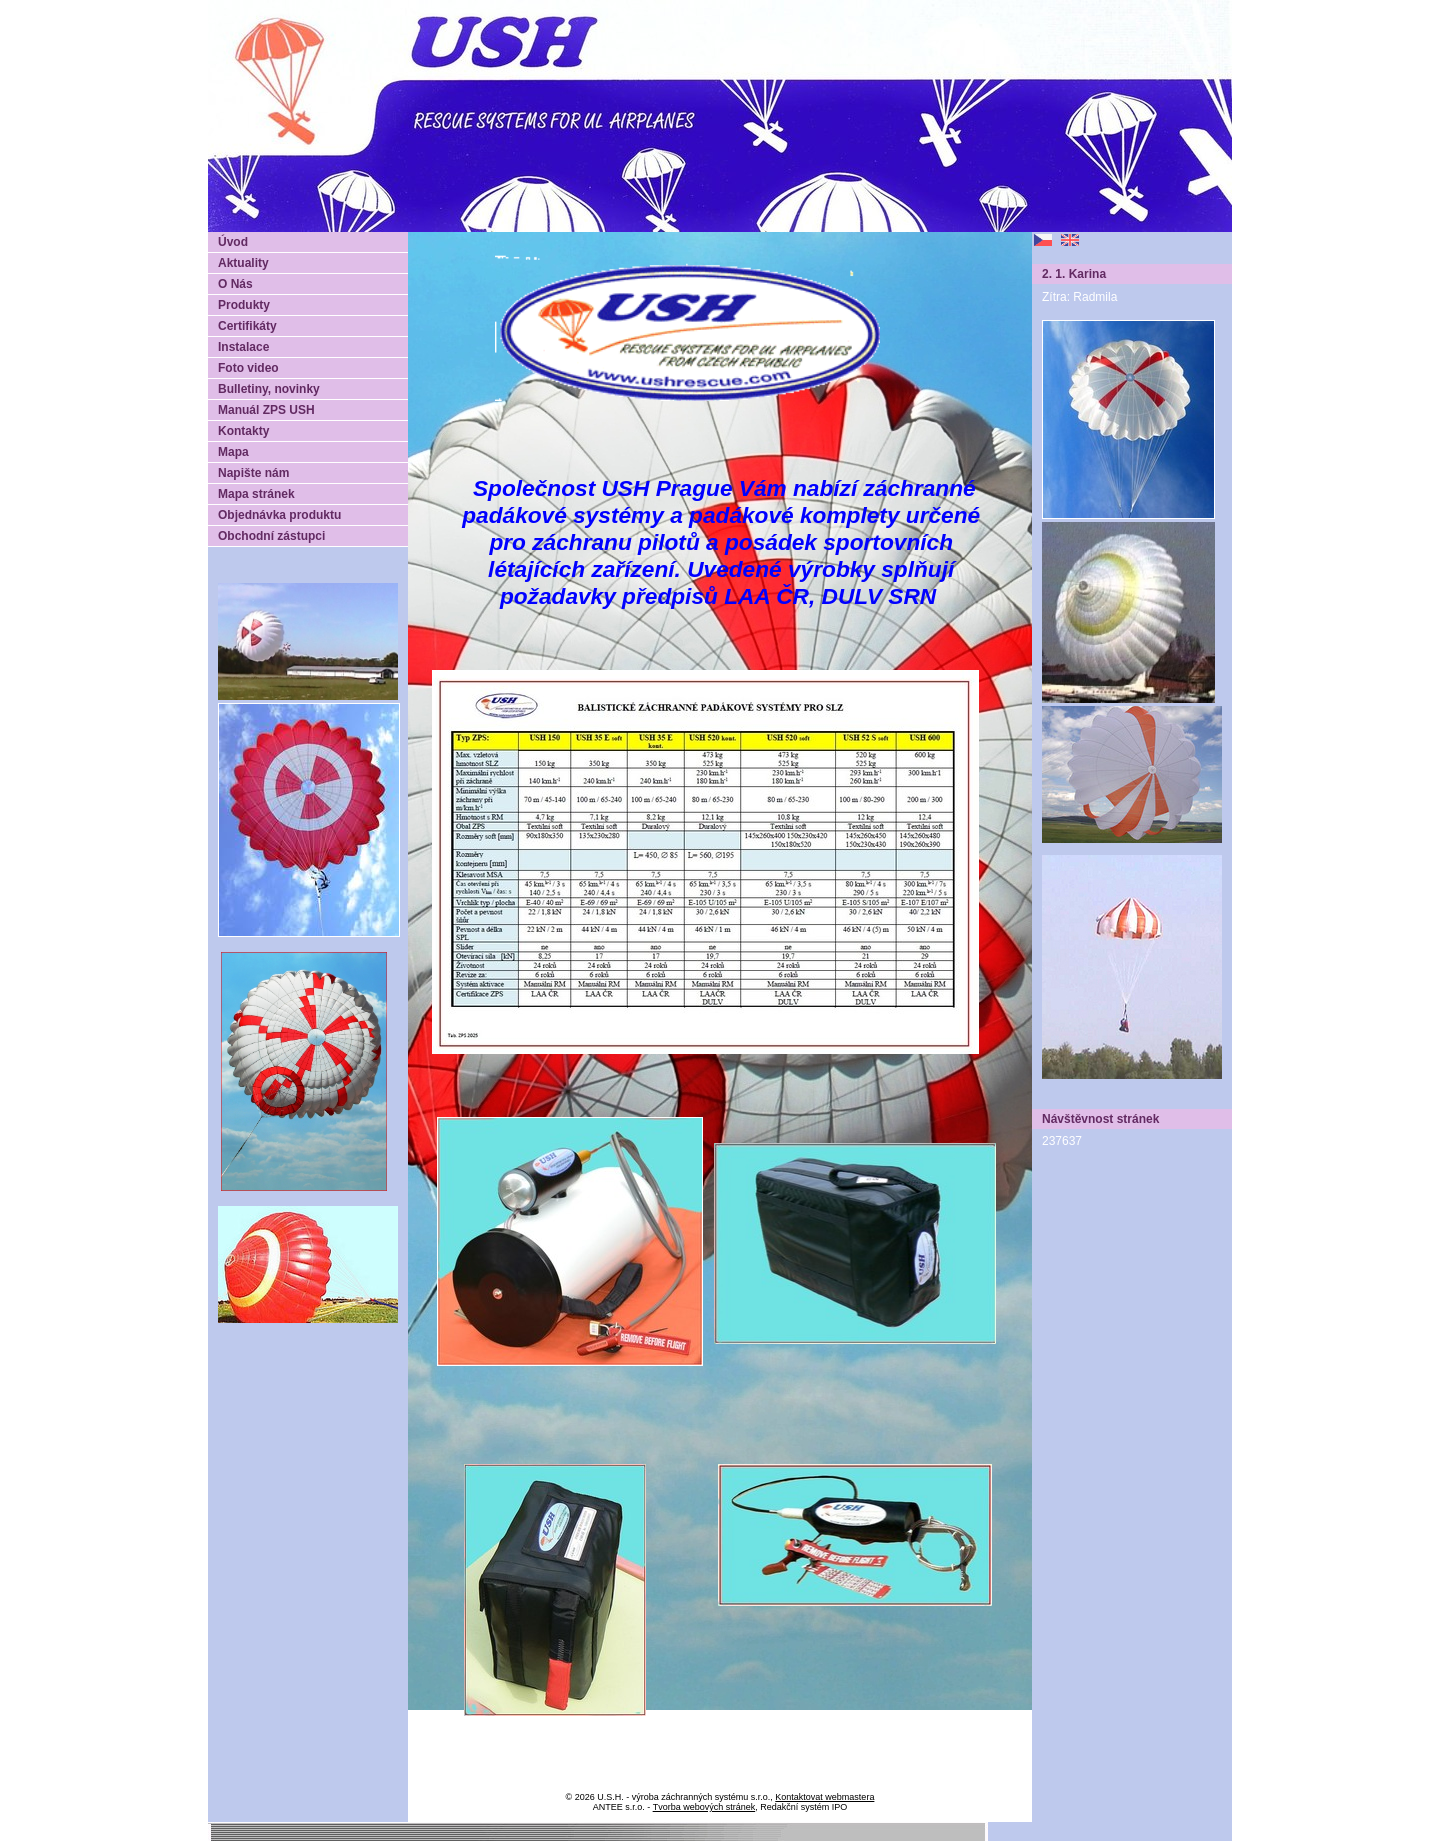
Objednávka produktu (279, 515)
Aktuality (243, 263)
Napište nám (253, 473)
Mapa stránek (256, 494)
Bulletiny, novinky (269, 389)
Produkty (244, 305)
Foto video (248, 368)
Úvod (233, 242)
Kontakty (243, 431)
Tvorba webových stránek (704, 1807)
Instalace (243, 347)
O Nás (235, 284)
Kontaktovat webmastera (824, 1797)
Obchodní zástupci (271, 536)
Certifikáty (247, 326)
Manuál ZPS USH (266, 410)
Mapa (233, 452)
